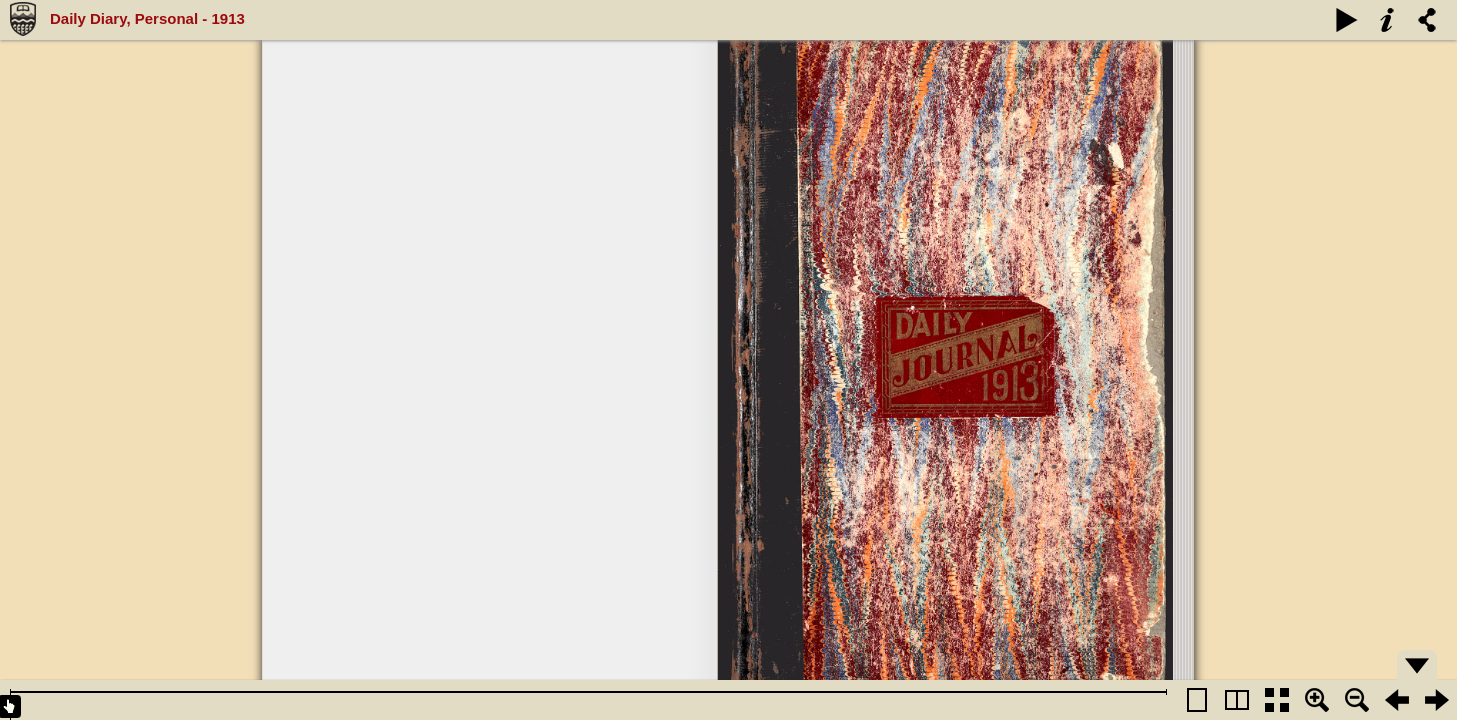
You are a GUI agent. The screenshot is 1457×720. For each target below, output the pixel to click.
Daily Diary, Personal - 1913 (147, 18)
